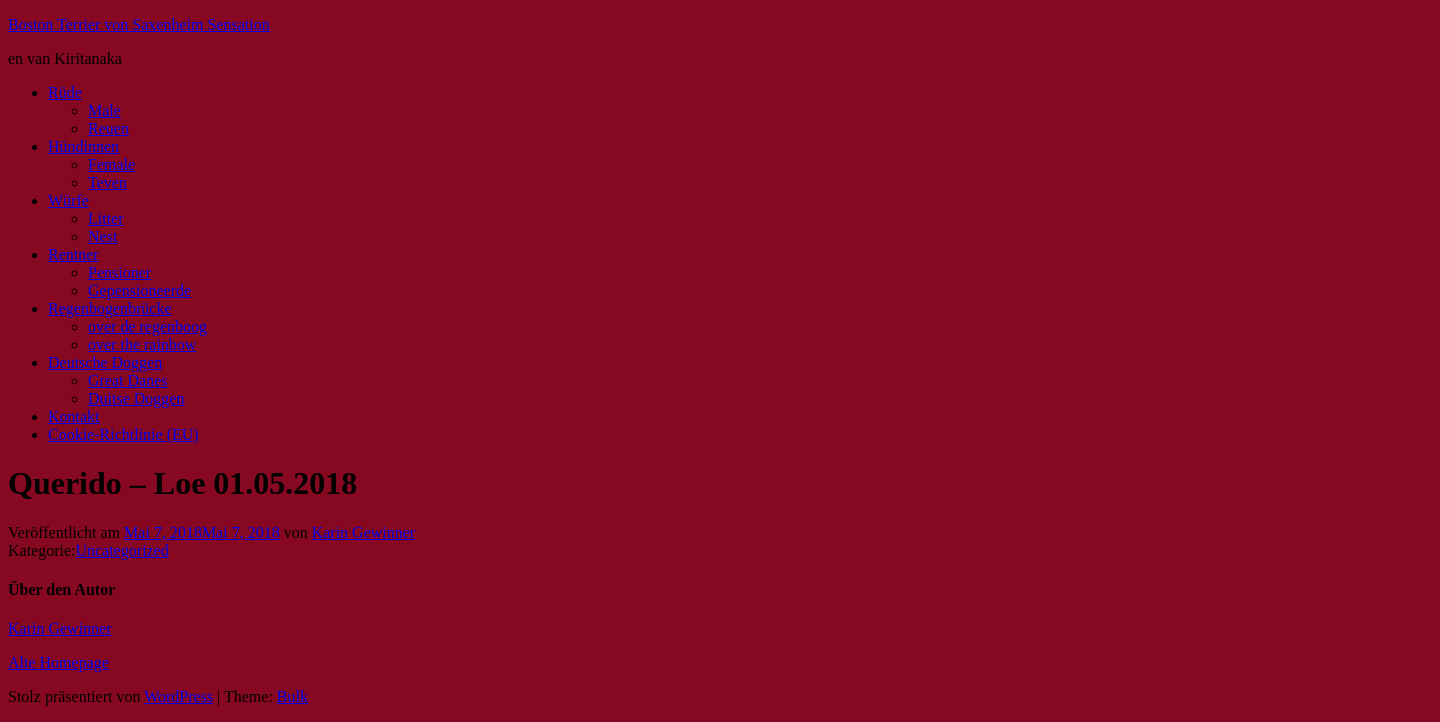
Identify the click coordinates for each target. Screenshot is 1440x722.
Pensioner (119, 272)
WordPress (178, 696)
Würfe (68, 200)
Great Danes (128, 380)
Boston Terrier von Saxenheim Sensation (139, 24)
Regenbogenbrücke (110, 308)
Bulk (292, 696)
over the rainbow (142, 344)
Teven (107, 182)
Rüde (65, 92)
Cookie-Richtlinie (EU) (123, 434)
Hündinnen (83, 146)
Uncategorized (122, 550)
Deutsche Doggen (105, 362)
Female (111, 164)
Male (104, 110)
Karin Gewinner (364, 532)
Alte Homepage (58, 662)
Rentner (73, 254)
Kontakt (74, 416)
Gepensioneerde (139, 290)
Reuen (108, 128)
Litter (106, 218)
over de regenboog (147, 326)
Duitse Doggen (136, 398)
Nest (102, 236)
